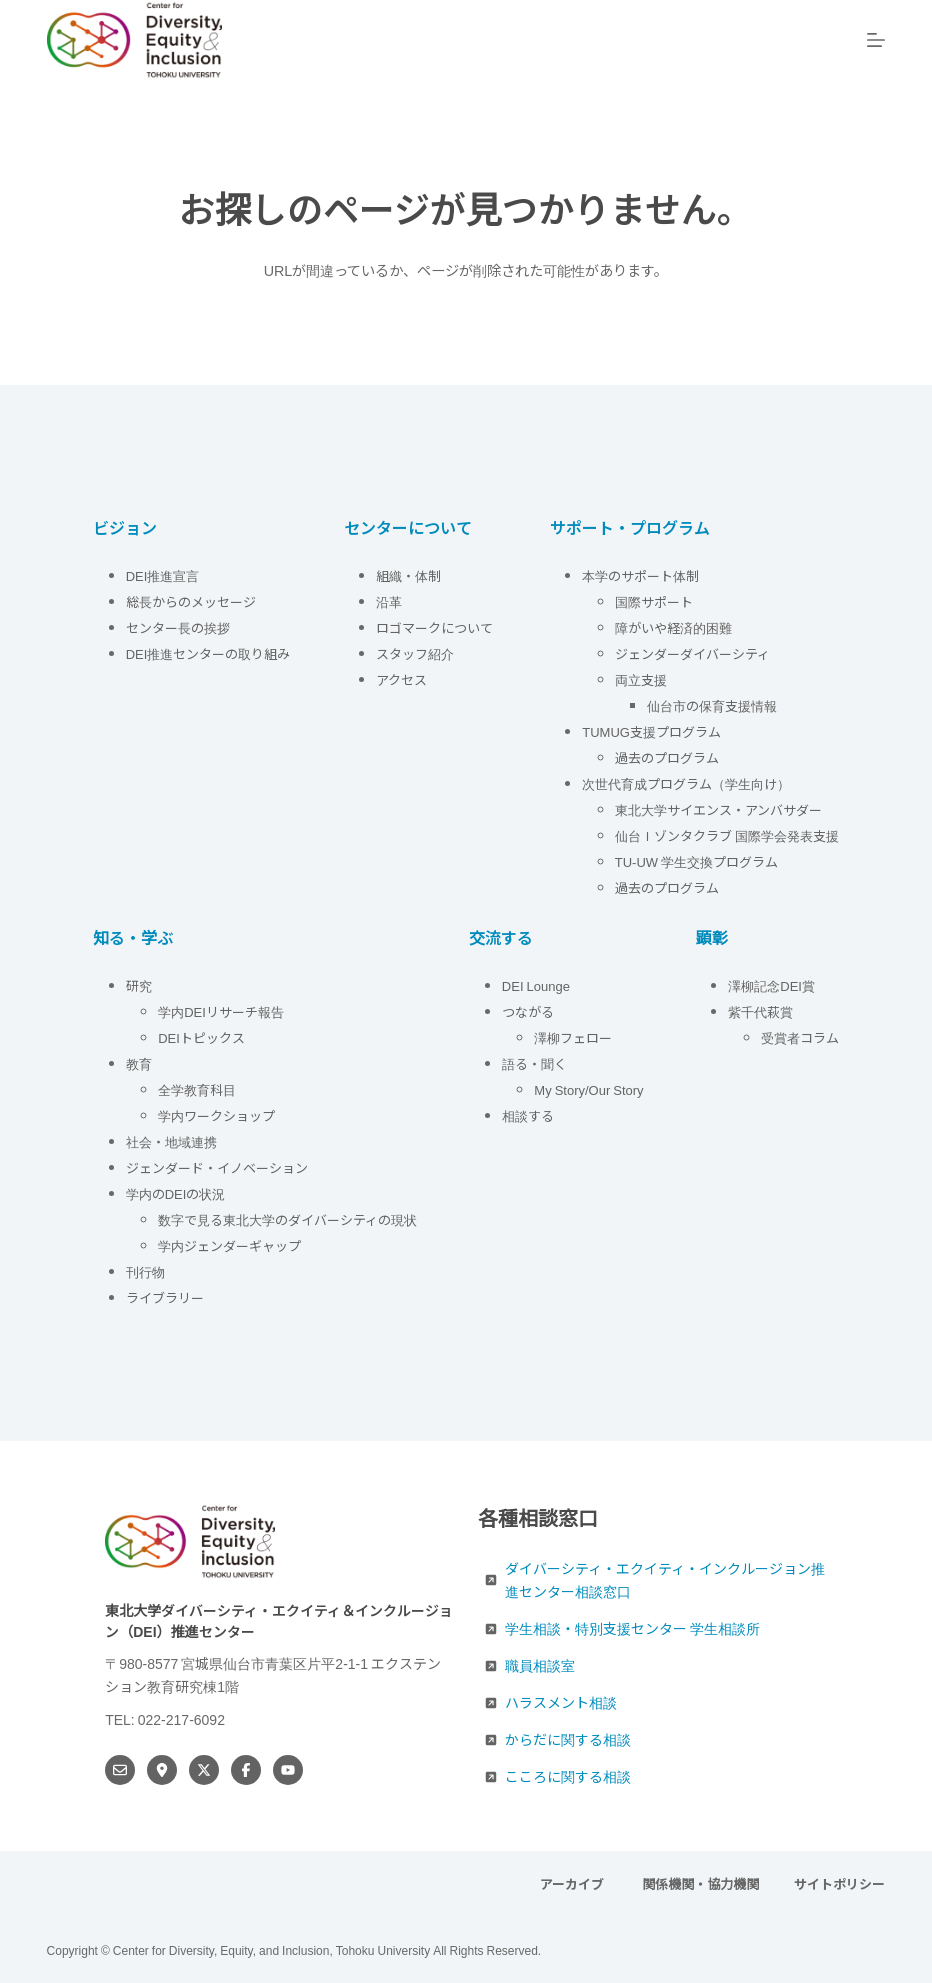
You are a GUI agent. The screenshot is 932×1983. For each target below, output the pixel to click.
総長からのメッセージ (191, 601)
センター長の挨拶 (178, 627)
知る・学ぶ (133, 937)
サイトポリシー (839, 1884)
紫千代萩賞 (760, 1011)
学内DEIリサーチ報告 (222, 1011)
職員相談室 (540, 1665)
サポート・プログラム (630, 527)
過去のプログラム (667, 757)
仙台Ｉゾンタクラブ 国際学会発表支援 (727, 835)
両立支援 (641, 679)
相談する (528, 1115)
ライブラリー (165, 1297)
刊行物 (145, 1271)
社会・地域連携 (171, 1141)
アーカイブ (573, 1884)
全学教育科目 (197, 1089)
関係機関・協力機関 (700, 1884)
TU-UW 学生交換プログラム (696, 861)
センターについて (408, 527)
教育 (139, 1063)
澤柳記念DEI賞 (771, 985)
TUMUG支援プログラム (651, 731)
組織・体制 (408, 575)
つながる (528, 1011)
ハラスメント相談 (561, 1702)
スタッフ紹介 (415, 653)
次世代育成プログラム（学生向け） (686, 783)
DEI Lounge (536, 985)
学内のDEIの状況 (176, 1193)
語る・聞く (534, 1063)
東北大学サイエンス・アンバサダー (718, 809)
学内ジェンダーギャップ (229, 1245)
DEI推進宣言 (163, 575)
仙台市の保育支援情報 (712, 705)
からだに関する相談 (568, 1739)
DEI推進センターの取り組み (208, 653)
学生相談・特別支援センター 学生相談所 (632, 1628)
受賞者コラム (800, 1037)
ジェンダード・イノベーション (217, 1167)
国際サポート (654, 601)
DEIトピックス (201, 1037)
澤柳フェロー (573, 1037)
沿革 (389, 601)
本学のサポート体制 (640, 575)
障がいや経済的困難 (673, 627)
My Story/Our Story (588, 1089)
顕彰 (712, 937)
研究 (139, 985)
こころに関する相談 (568, 1776)
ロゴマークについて (436, 627)
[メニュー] (876, 40)
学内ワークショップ (216, 1115)
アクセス (403, 679)
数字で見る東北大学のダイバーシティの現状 (287, 1219)
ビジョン (125, 527)
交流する (501, 937)
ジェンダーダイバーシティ (692, 653)
